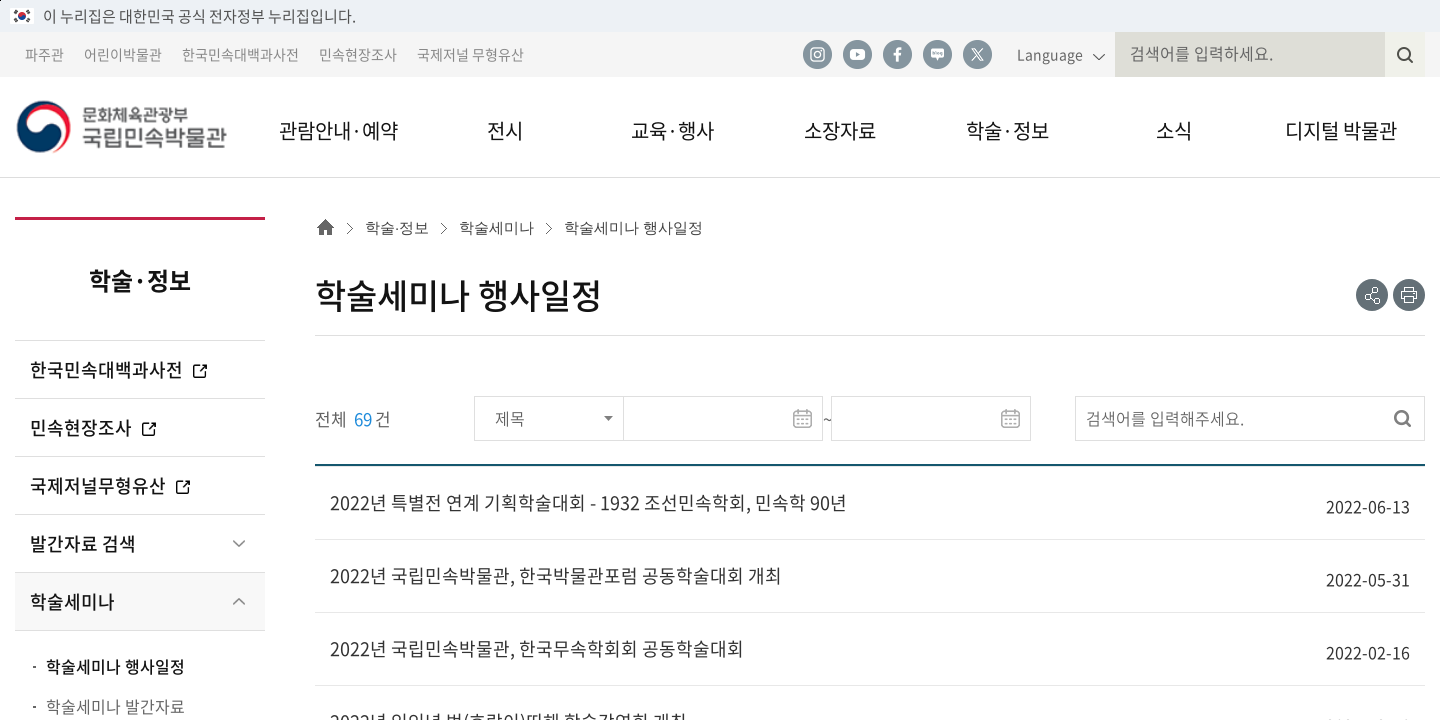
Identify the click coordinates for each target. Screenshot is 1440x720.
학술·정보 (1007, 130)
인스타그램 (817, 55)
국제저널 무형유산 (470, 54)
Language (1050, 54)
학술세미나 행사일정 (115, 666)
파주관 (44, 54)
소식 (1174, 130)
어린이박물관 (123, 54)
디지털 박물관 (1341, 130)
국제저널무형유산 (111, 485)
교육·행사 (672, 130)
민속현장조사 (358, 54)
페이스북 (897, 55)
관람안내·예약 (338, 130)
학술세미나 (72, 601)
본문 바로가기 (0, 0)
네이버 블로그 (937, 55)
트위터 (977, 55)
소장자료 (840, 130)
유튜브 (857, 55)
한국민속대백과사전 (240, 54)
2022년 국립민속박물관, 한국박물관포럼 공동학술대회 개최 (556, 575)
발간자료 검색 (83, 543)
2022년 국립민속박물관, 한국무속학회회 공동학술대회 (537, 648)
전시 (505, 130)
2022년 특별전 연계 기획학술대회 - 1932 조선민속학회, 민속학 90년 (588, 502)
